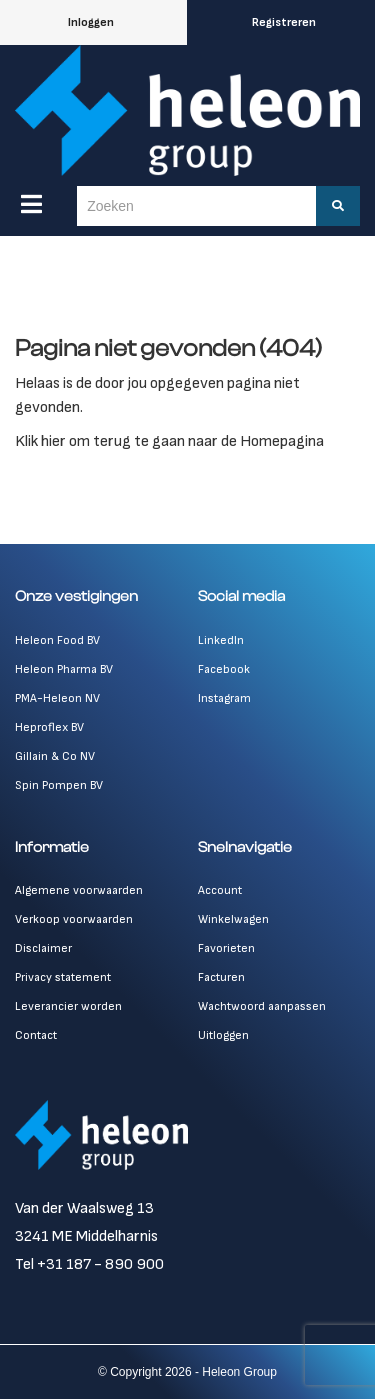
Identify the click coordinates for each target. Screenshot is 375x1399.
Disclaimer (43, 948)
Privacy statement (63, 977)
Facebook (224, 669)
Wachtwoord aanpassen (262, 1006)
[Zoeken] (338, 206)
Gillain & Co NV (55, 756)
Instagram (224, 698)
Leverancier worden (68, 1006)
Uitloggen (223, 1035)
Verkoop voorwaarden (74, 919)
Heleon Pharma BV (64, 669)
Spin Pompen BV (59, 785)
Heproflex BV (49, 727)
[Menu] (31, 204)
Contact (36, 1035)
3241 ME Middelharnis (86, 1236)
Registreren (284, 22)
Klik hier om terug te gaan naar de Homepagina (169, 441)
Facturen (221, 977)
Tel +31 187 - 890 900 (89, 1264)
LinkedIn (221, 640)
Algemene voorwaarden (79, 890)
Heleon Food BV (57, 640)
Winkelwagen (233, 919)
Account (220, 890)
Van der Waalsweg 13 (84, 1208)
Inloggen (91, 22)
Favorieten (226, 948)
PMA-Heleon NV (57, 698)
